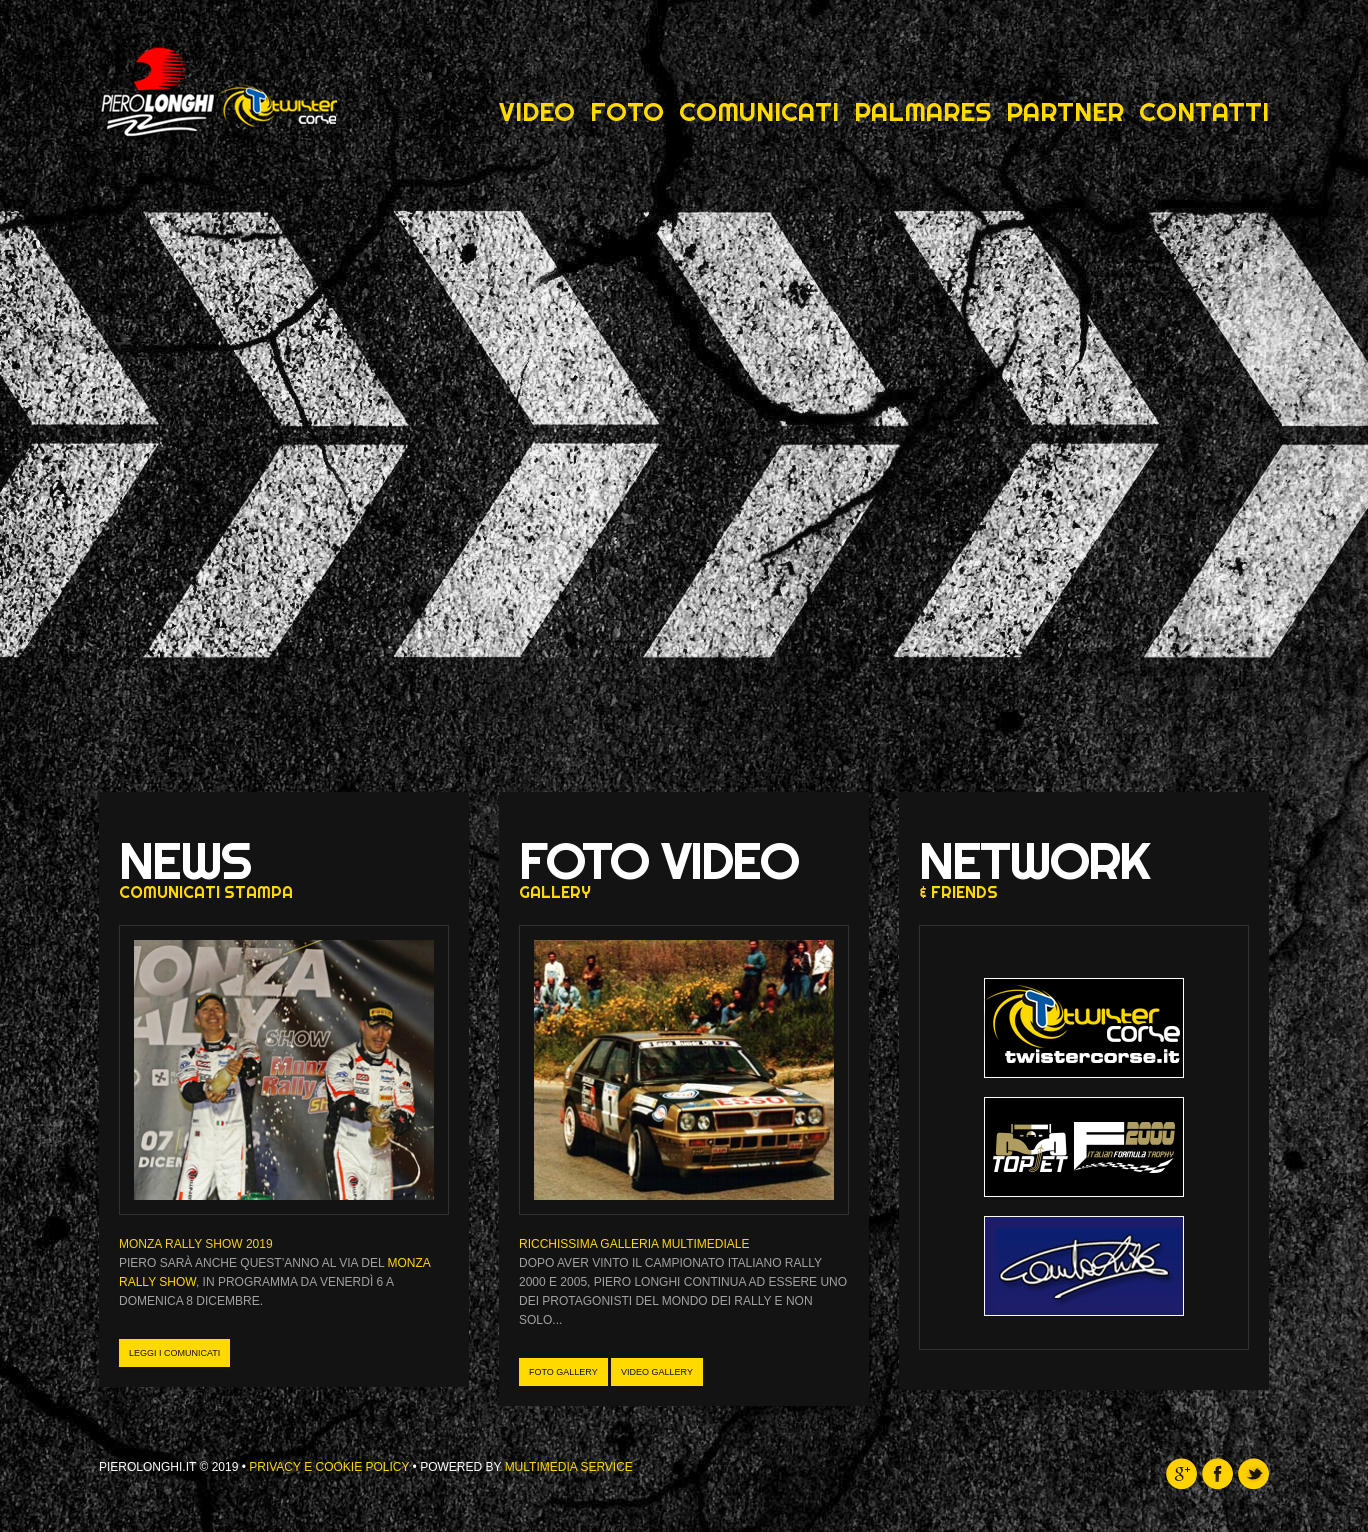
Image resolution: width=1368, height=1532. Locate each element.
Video (537, 112)
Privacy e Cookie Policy (329, 1467)
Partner (1065, 112)
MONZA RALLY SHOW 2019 (196, 1244)
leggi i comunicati (174, 1353)
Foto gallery (563, 1372)
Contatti (1204, 112)
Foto (627, 112)
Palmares (922, 112)
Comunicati (759, 112)
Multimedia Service (569, 1467)
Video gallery (657, 1372)
